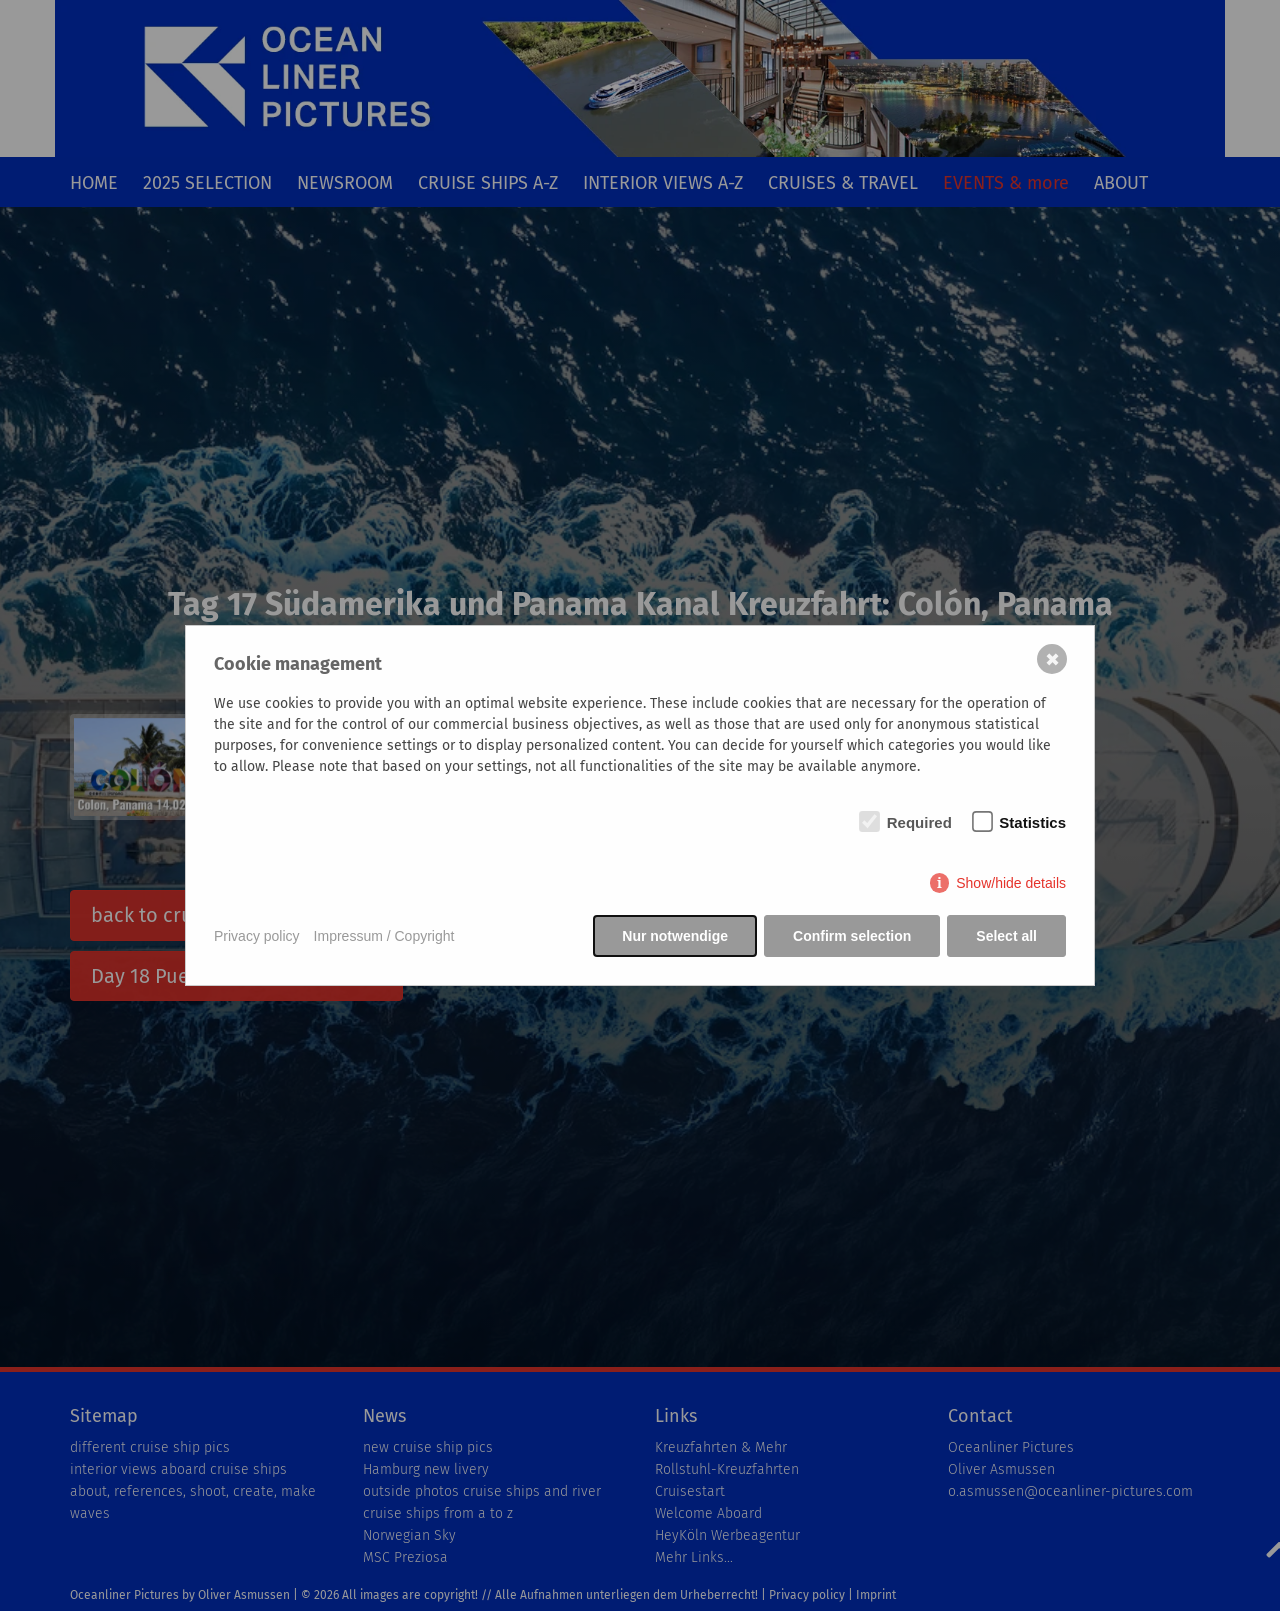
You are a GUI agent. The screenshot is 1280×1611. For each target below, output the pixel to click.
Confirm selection (852, 936)
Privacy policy (257, 936)
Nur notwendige (675, 936)
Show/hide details (1011, 883)
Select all (1006, 936)
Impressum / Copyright (384, 936)
